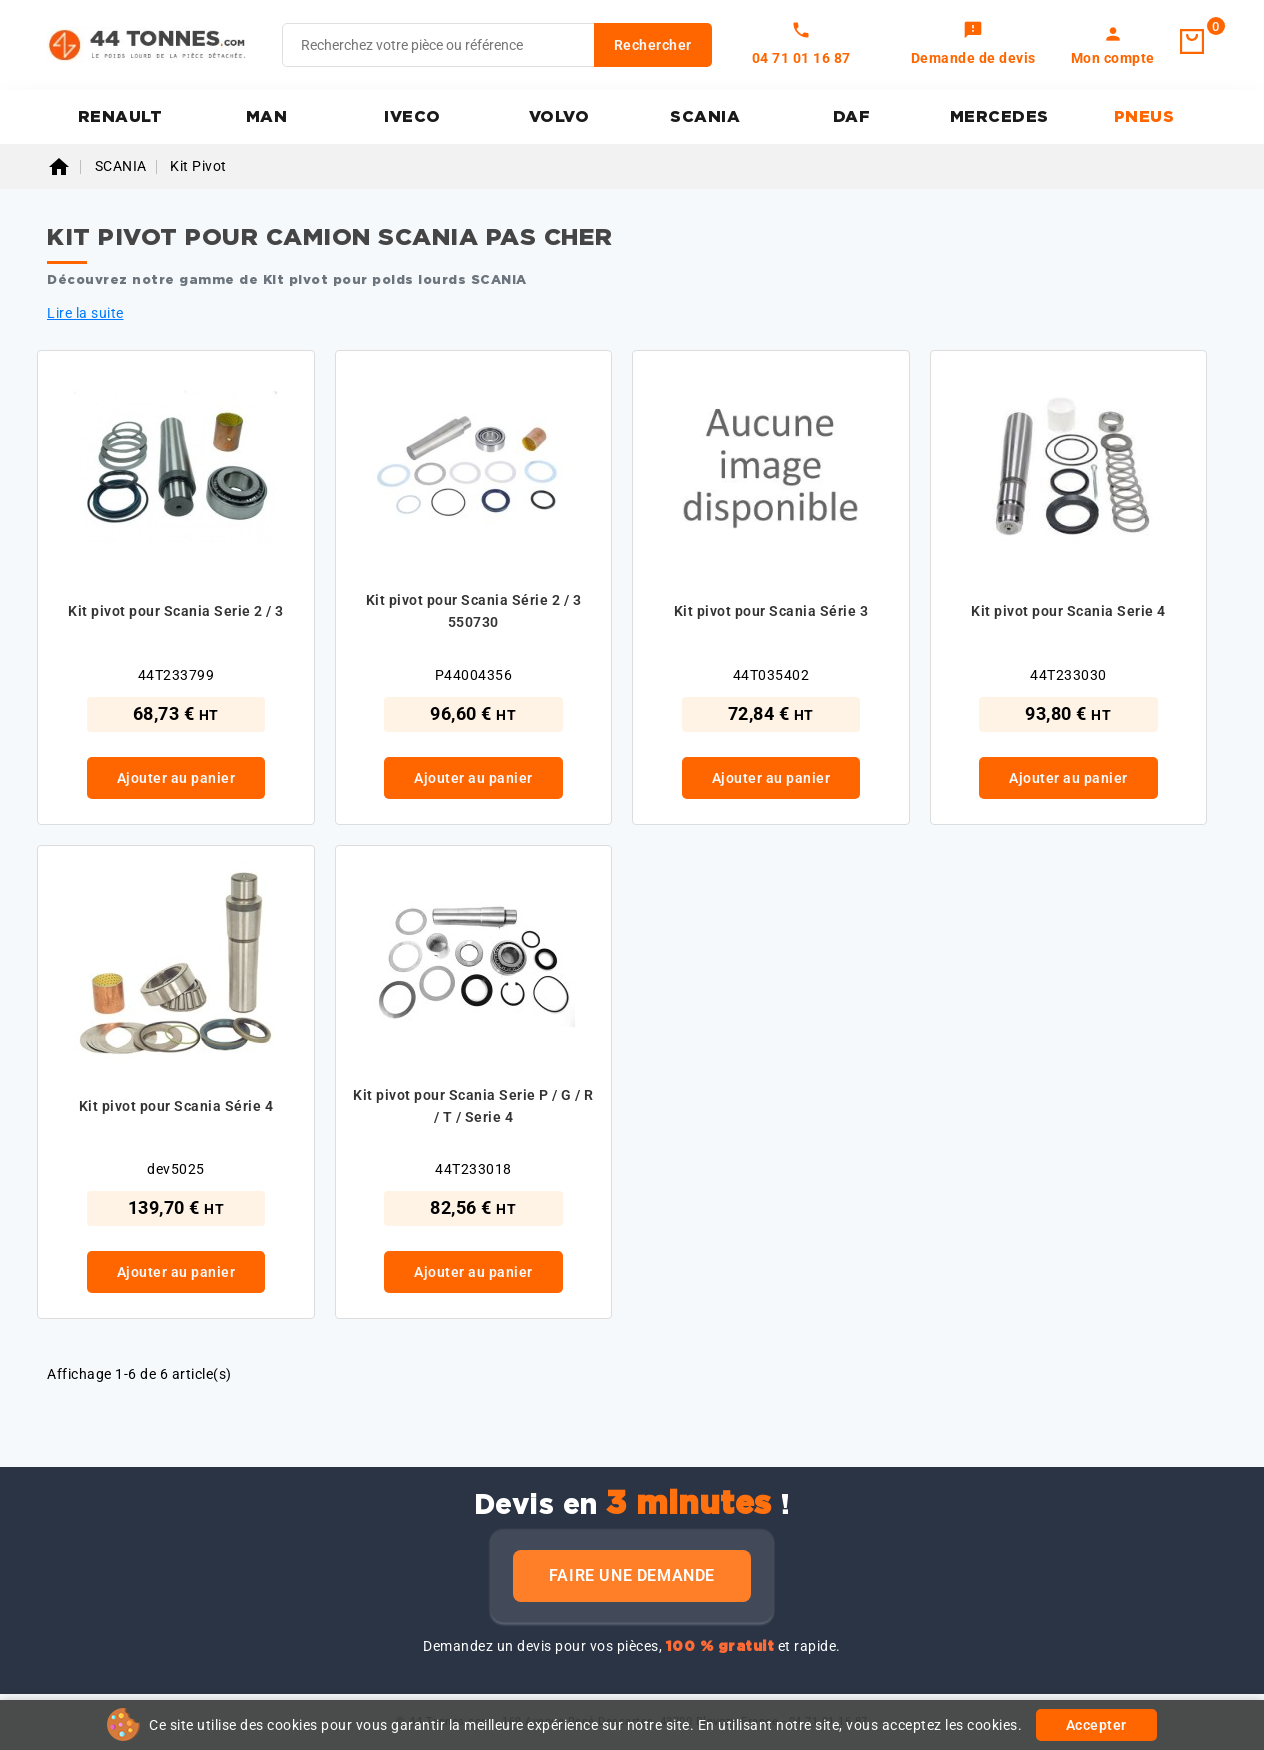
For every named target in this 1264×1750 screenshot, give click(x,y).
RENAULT (120, 117)
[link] (973, 45)
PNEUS (1144, 117)
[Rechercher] (497, 45)
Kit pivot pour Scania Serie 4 (1068, 611)
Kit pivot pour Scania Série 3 (771, 611)
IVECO (412, 117)
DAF (852, 117)
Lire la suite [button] (85, 313)
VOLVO (559, 117)
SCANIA (705, 117)
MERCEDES (999, 117)
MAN (267, 117)
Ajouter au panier (176, 778)
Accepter (1096, 1725)
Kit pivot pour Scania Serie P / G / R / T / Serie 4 (473, 1106)
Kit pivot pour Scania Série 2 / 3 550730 (474, 611)
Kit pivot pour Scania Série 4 (176, 1106)
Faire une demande (632, 1575)
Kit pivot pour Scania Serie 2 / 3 (176, 611)
